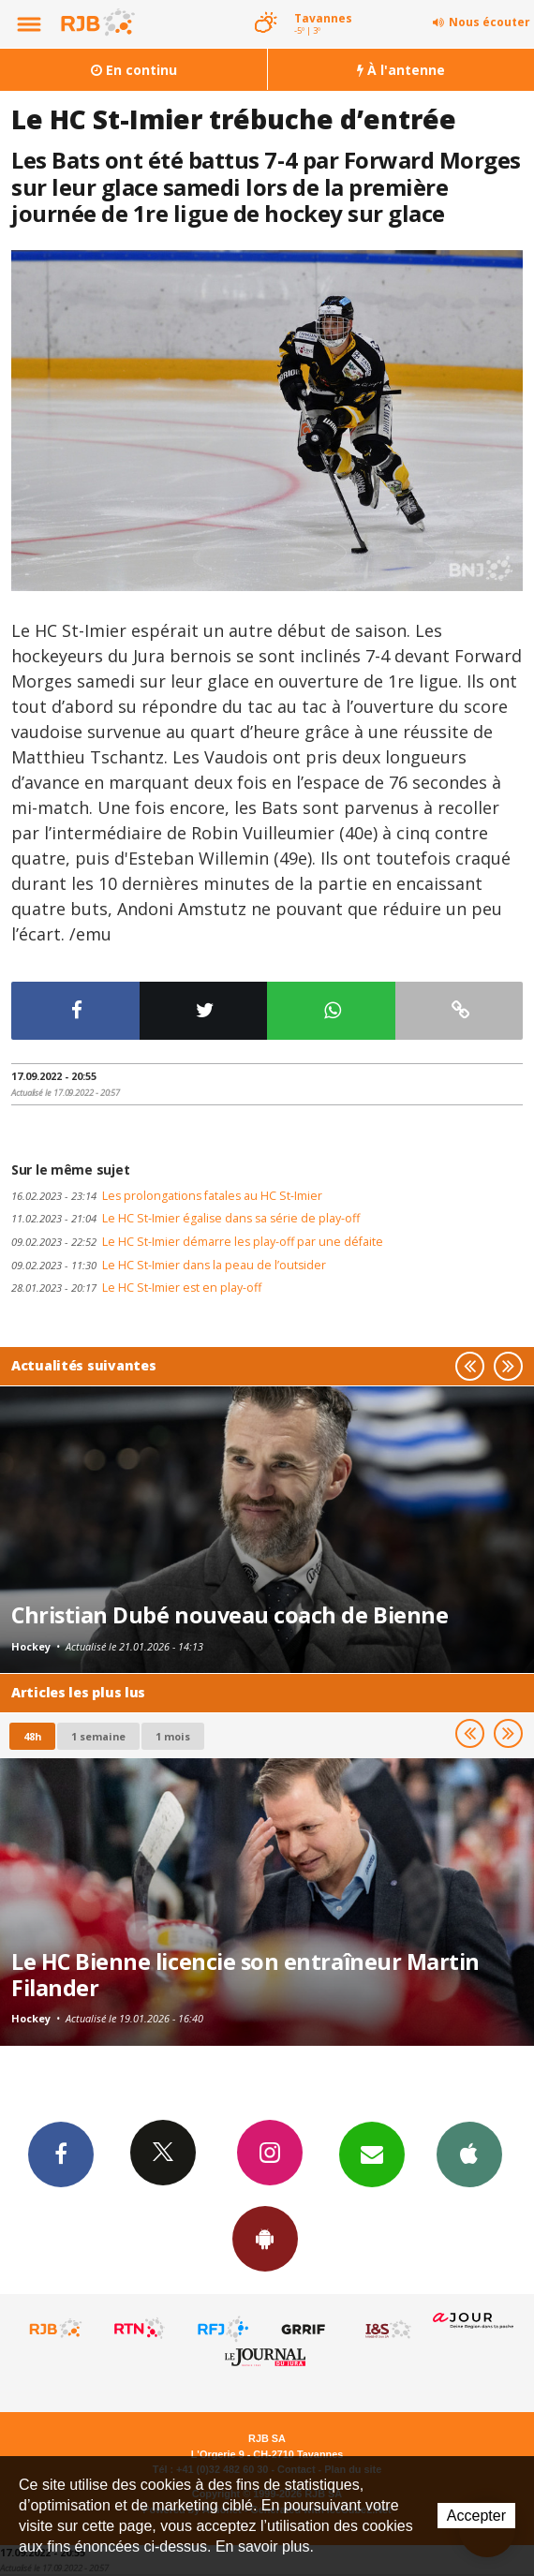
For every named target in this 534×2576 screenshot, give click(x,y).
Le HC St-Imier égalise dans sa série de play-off (185, 1218)
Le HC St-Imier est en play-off (136, 1287)
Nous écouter (489, 22)
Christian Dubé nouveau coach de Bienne (229, 1615)
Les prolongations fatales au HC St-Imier (166, 1196)
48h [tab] (32, 1736)
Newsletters (372, 2153)
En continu (134, 70)
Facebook (61, 2153)
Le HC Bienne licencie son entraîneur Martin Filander (245, 1975)
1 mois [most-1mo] (173, 1736)
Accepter (476, 2516)
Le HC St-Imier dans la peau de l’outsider (168, 1265)
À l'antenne (401, 70)
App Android (265, 2238)
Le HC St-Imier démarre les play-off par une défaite (197, 1242)
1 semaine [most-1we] (98, 1736)
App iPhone (469, 2153)
